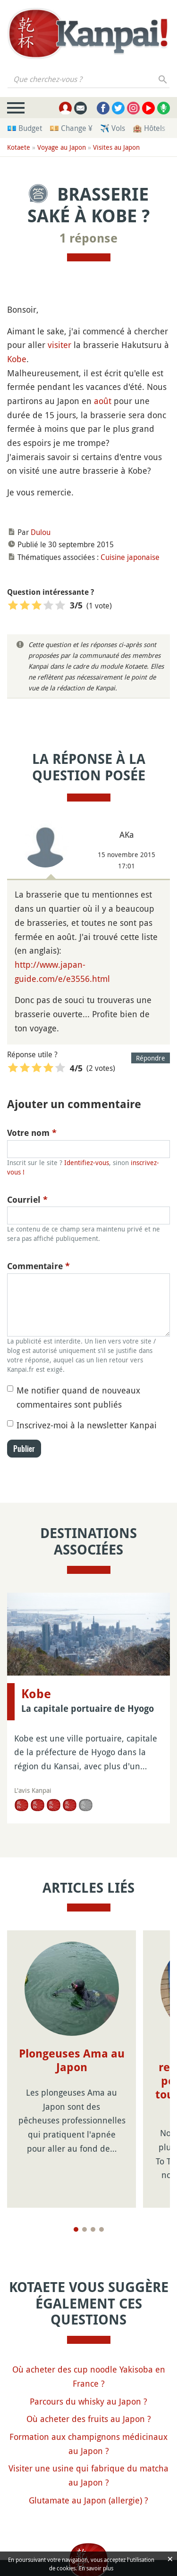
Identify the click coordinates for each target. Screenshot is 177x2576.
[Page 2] (84, 2188)
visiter (59, 344)
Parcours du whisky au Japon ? (88, 2360)
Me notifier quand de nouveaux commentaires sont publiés (78, 1397)
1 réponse (88, 238)
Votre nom (32, 1133)
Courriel (27, 1200)
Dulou (41, 532)
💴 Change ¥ (71, 128)
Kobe (16, 359)
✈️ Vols (112, 128)
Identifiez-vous (86, 1162)
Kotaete (18, 147)
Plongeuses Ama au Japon (72, 2060)
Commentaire (38, 1266)
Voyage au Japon (61, 147)
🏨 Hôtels (149, 128)
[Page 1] (76, 2188)
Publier (24, 1448)
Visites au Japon (116, 147)
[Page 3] (93, 2188)
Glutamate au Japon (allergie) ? (88, 2459)
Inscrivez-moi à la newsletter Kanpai (87, 1425)
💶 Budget (24, 128)
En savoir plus (96, 2568)
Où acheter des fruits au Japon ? (88, 2378)
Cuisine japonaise (130, 557)
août (102, 400)
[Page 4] (101, 2188)
